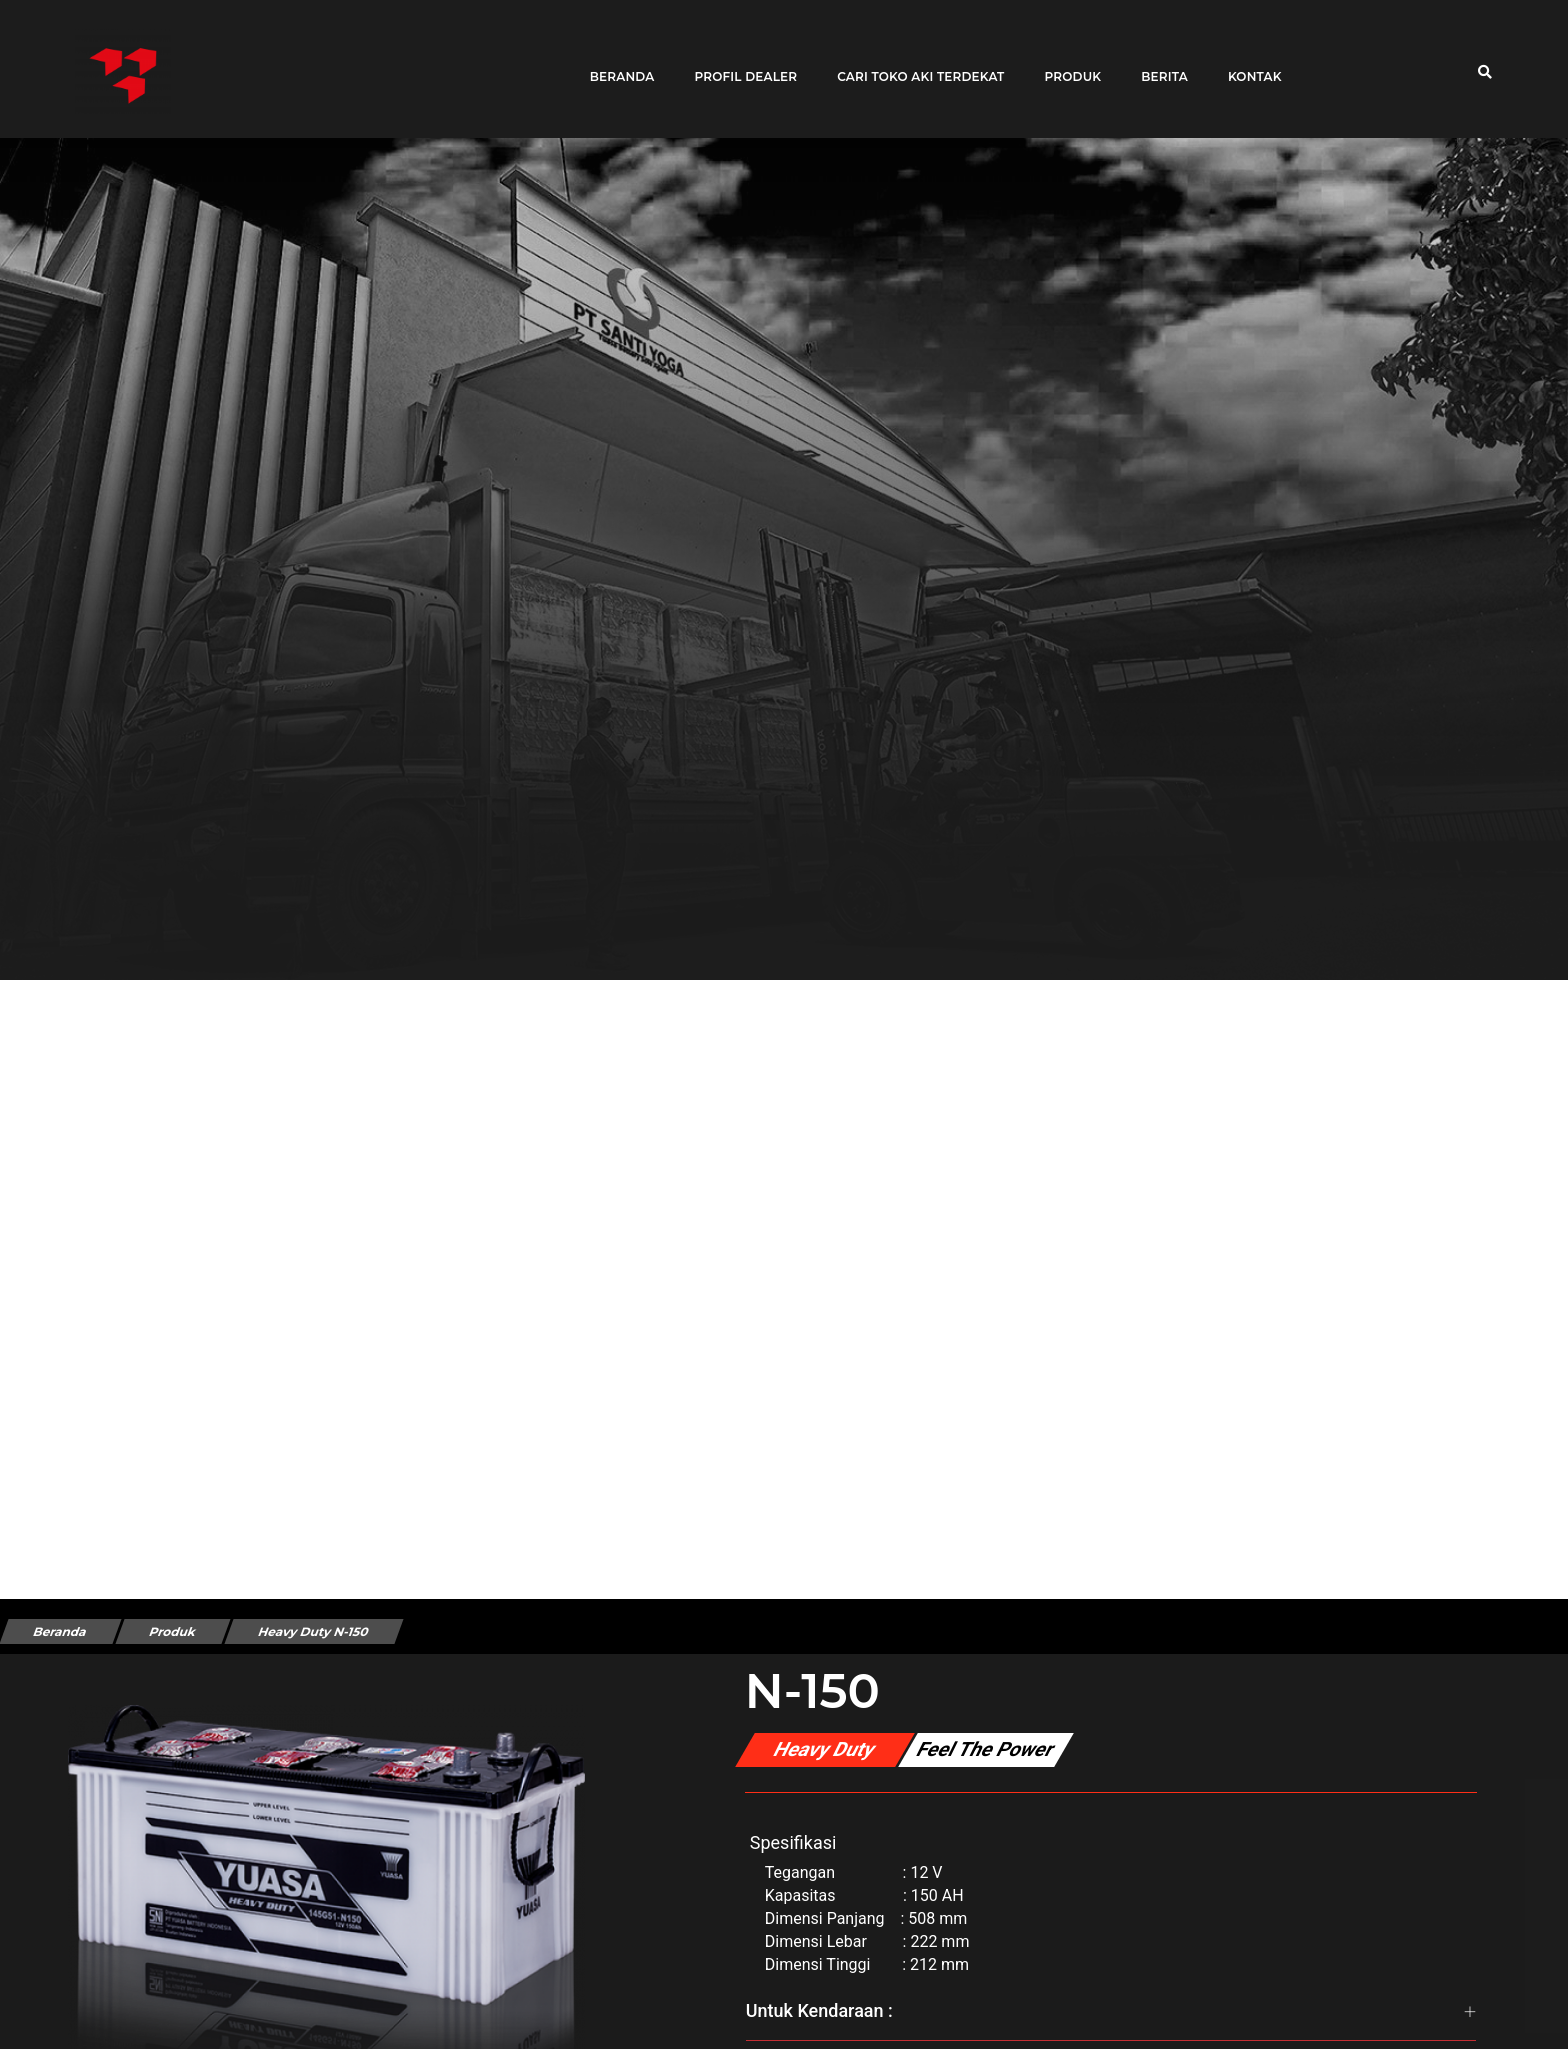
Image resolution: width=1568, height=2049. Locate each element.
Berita (1157, 62)
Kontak (1247, 62)
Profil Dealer (738, 62)
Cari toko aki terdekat (913, 62)
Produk (1065, 62)
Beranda (614, 62)
